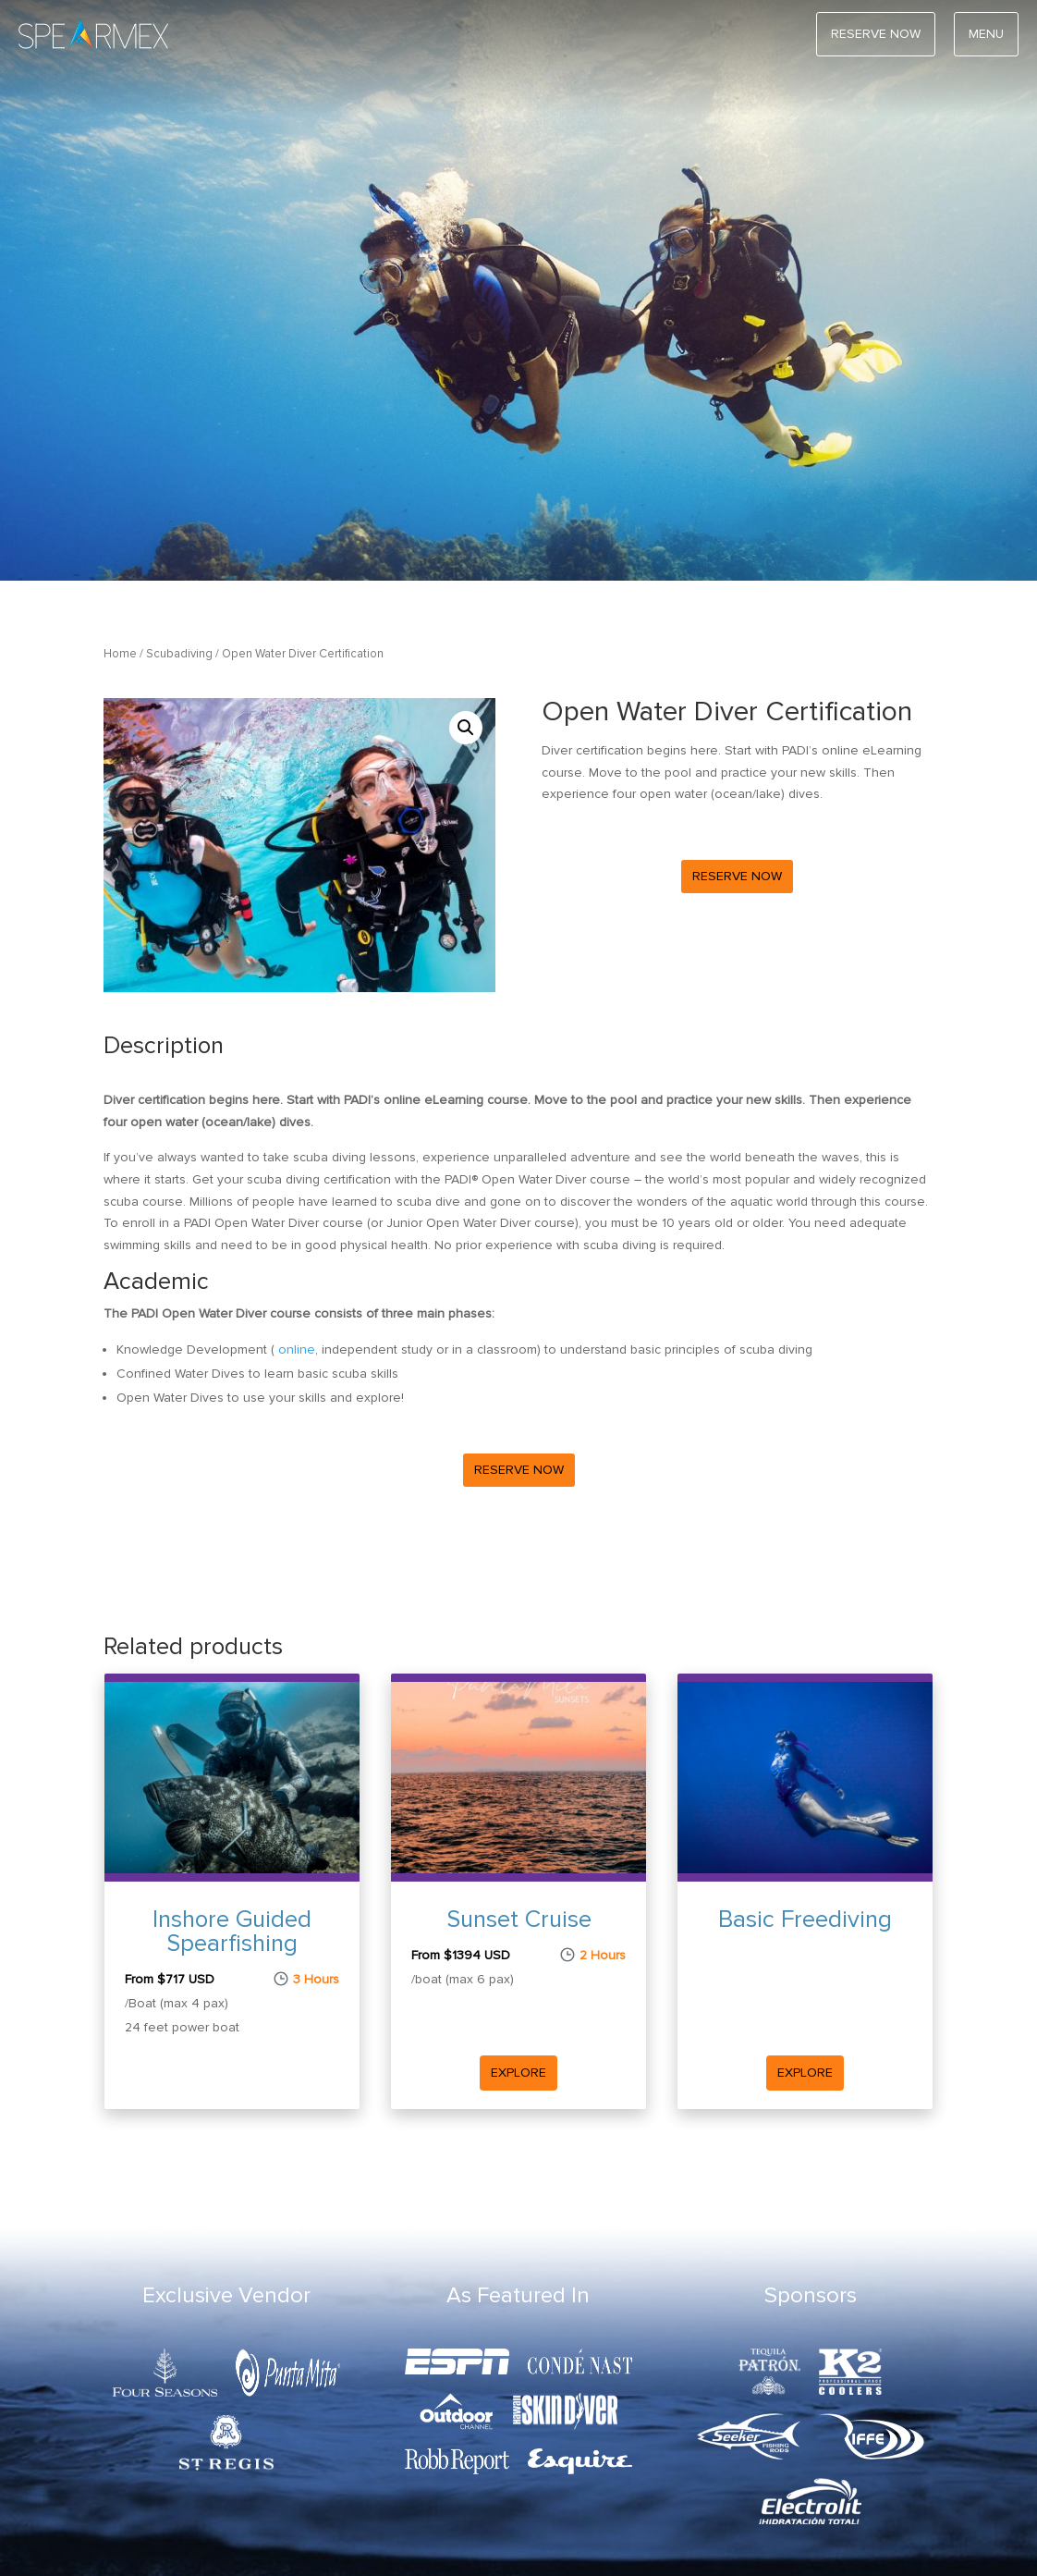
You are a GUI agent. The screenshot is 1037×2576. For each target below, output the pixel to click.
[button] (465, 727)
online (296, 1349)
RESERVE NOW (876, 34)
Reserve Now (737, 876)
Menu (986, 34)
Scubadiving (179, 653)
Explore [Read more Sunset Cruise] (518, 2072)
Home (120, 653)
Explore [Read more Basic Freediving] (805, 2072)
